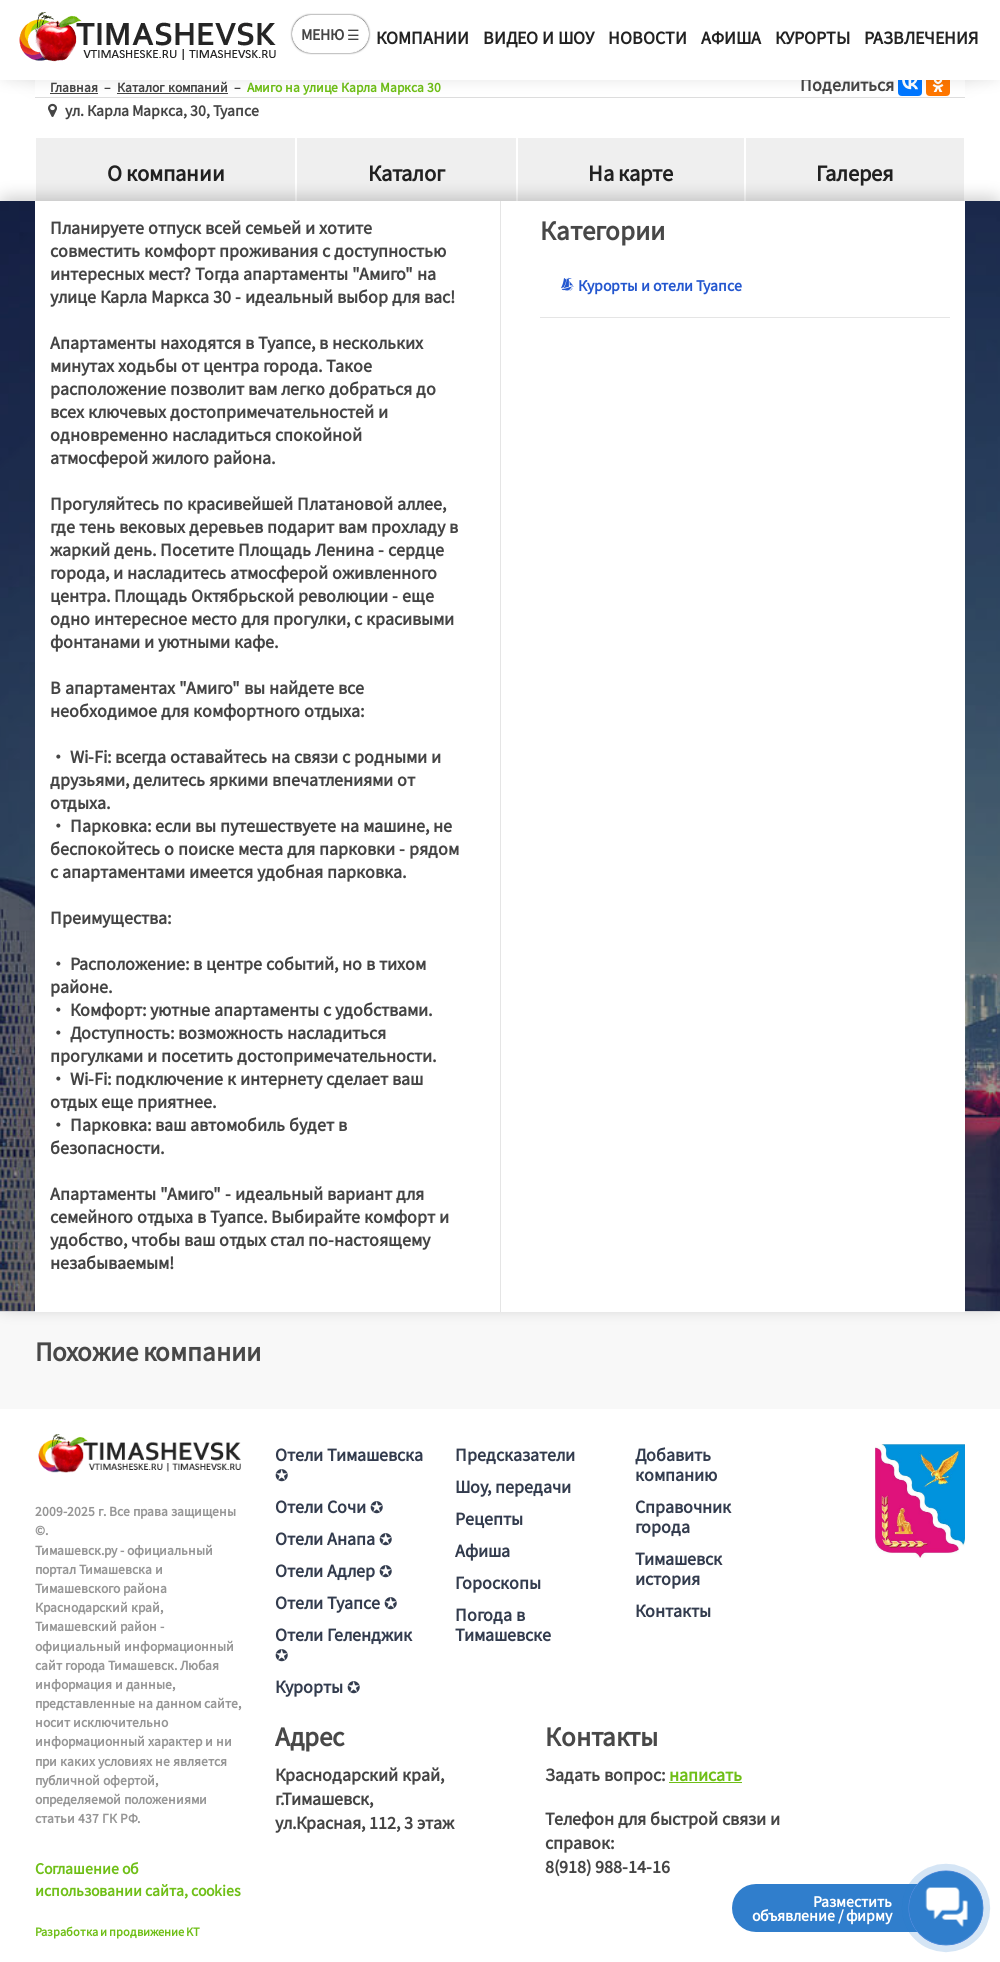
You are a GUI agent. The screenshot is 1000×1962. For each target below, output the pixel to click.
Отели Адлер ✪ (333, 1570)
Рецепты (489, 1518)
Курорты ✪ (317, 1686)
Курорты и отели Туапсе (651, 285)
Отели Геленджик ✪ (343, 1644)
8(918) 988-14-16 (607, 1866)
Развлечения (921, 37)
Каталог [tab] (406, 173)
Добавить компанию (676, 1464)
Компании (422, 37)
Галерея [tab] (854, 173)
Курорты (812, 37)
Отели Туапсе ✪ (336, 1602)
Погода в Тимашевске (503, 1624)
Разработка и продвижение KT (117, 1931)
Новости (647, 37)
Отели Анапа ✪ (333, 1538)
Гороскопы (498, 1582)
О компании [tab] (166, 173)
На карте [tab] (630, 173)
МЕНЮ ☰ (330, 34)
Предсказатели (515, 1454)
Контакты (673, 1610)
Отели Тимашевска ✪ (349, 1464)
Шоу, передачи (513, 1486)
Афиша (731, 37)
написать (705, 1774)
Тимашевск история (678, 1568)
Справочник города (683, 1516)
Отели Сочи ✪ (329, 1506)
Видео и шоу (538, 37)
